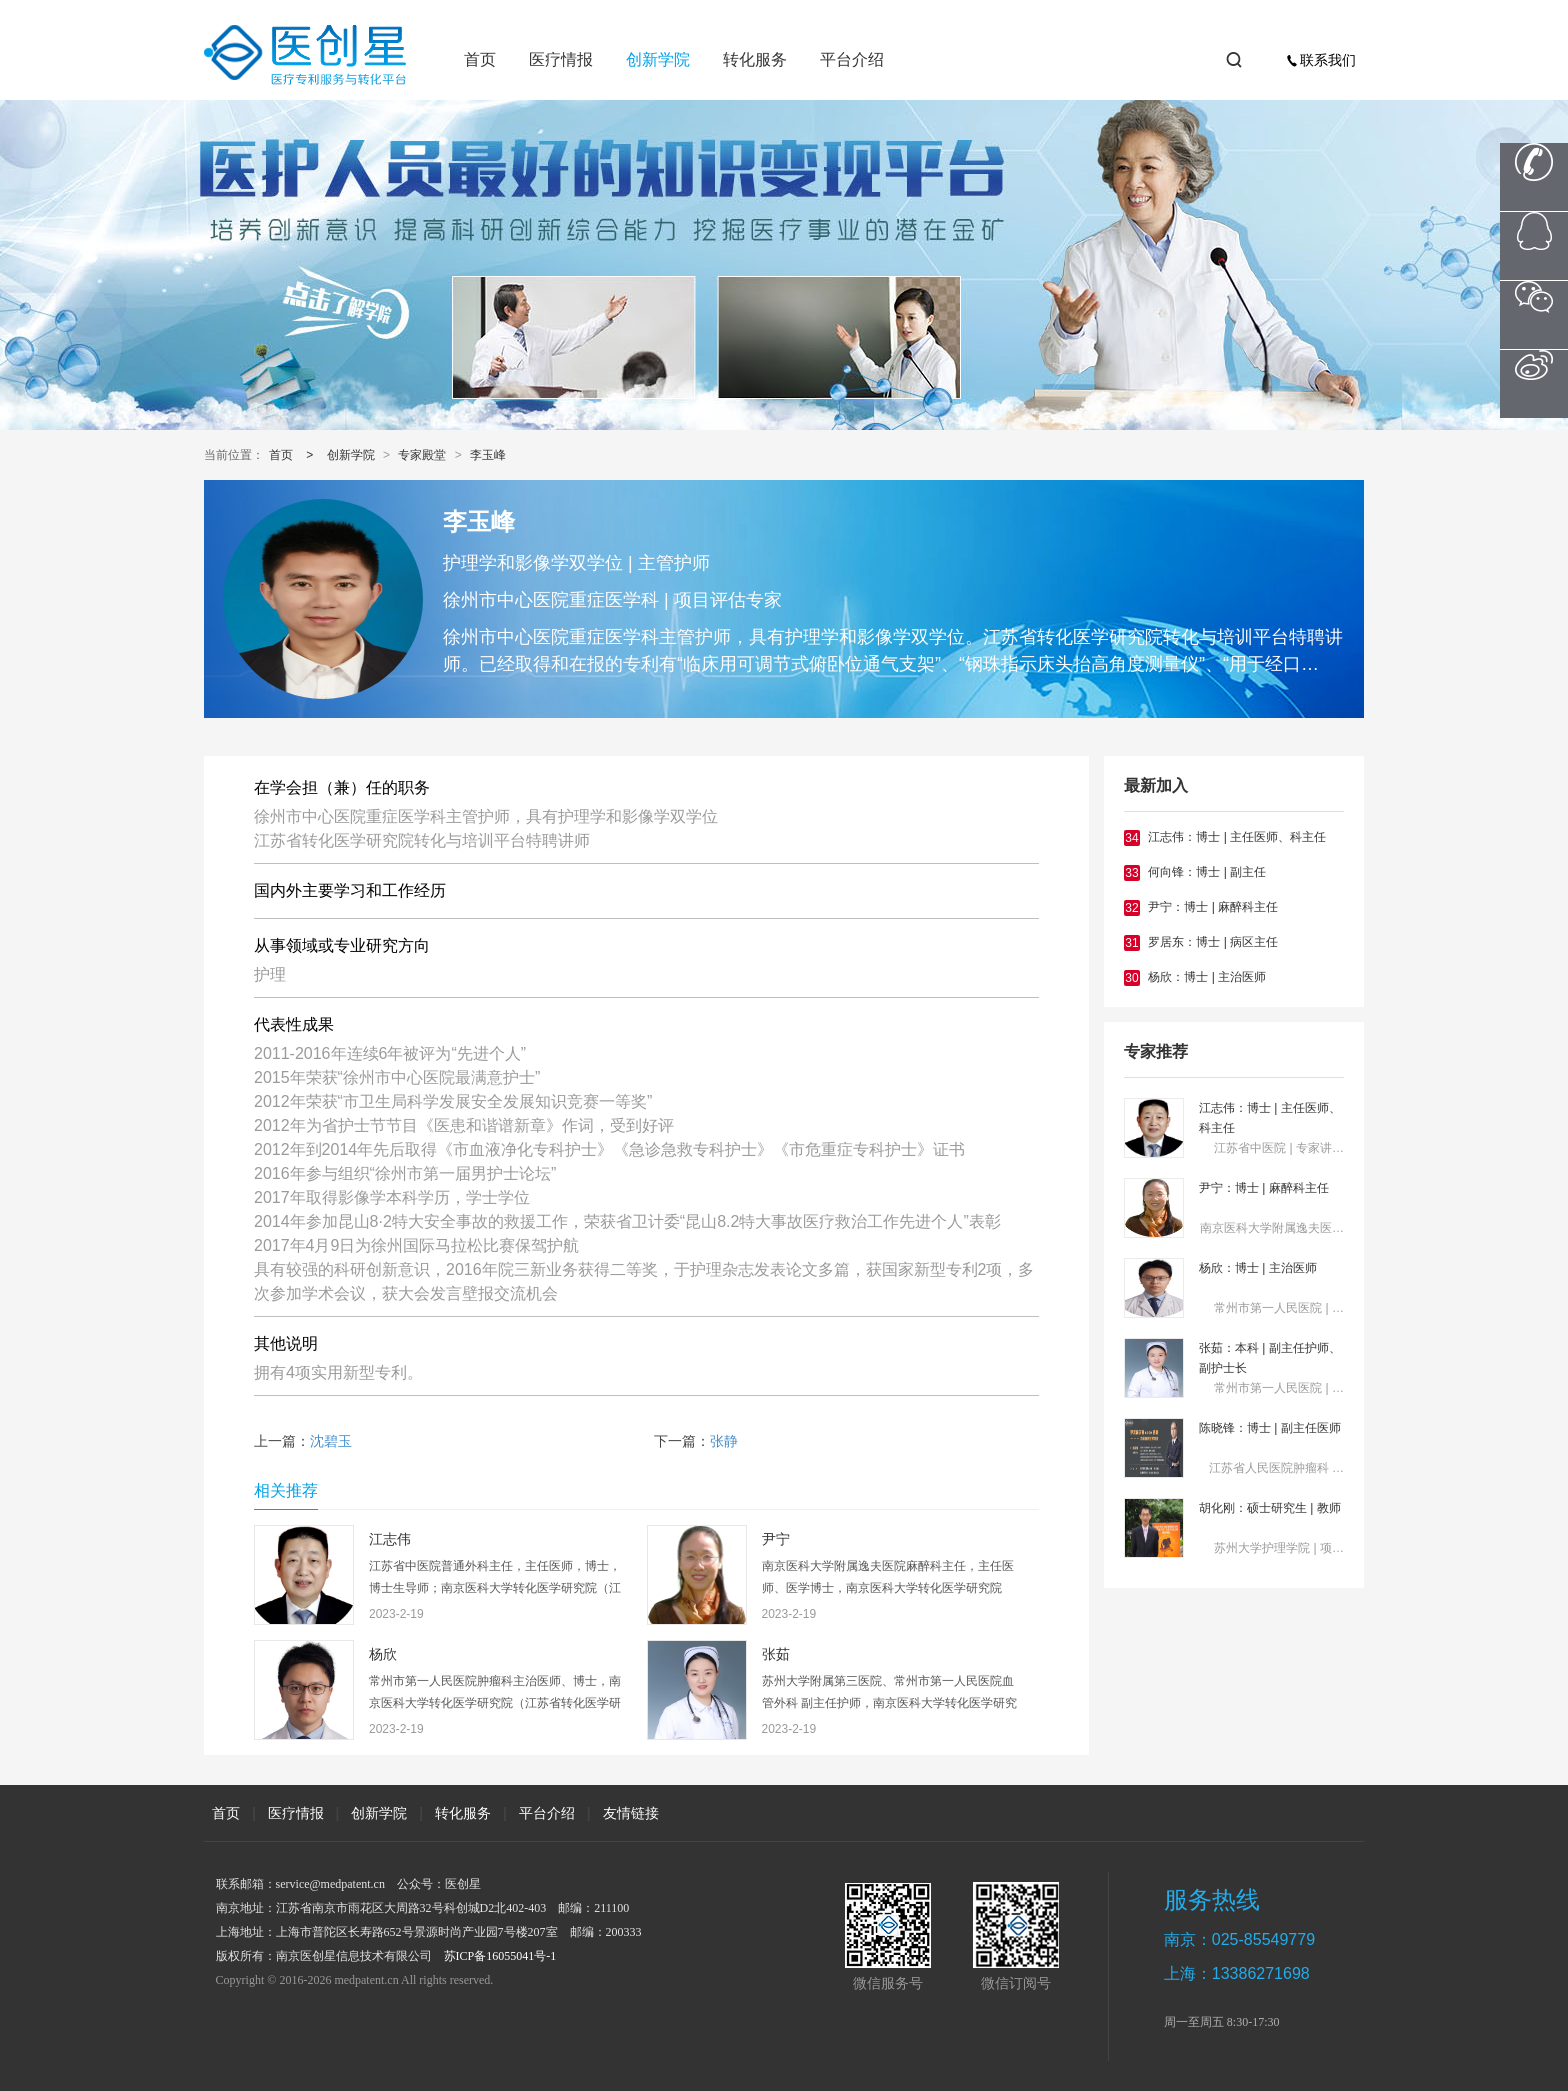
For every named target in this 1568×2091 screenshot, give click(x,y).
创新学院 (658, 59)
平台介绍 (852, 59)
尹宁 (776, 1539)
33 (1131, 873)
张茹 (776, 1654)
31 (1131, 943)
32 (1131, 908)
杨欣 (383, 1654)
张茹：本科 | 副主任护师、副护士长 (1270, 1358)
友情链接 (631, 1813)
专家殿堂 (422, 455)
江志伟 (390, 1539)
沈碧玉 (331, 1441)
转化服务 (755, 59)
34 (1131, 838)
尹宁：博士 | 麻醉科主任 (1213, 907)
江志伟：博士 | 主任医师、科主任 (1237, 837)
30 (1131, 978)
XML (518, 1980)
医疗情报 (561, 59)
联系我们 (1321, 60)
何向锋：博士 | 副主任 (1207, 872)
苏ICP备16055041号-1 (500, 1956)
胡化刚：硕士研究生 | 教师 (1270, 1508)
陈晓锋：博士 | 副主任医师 (1270, 1428)
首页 (480, 59)
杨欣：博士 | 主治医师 (1207, 977)
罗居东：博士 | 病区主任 (1213, 942)
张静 (724, 1441)
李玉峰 (488, 455)
